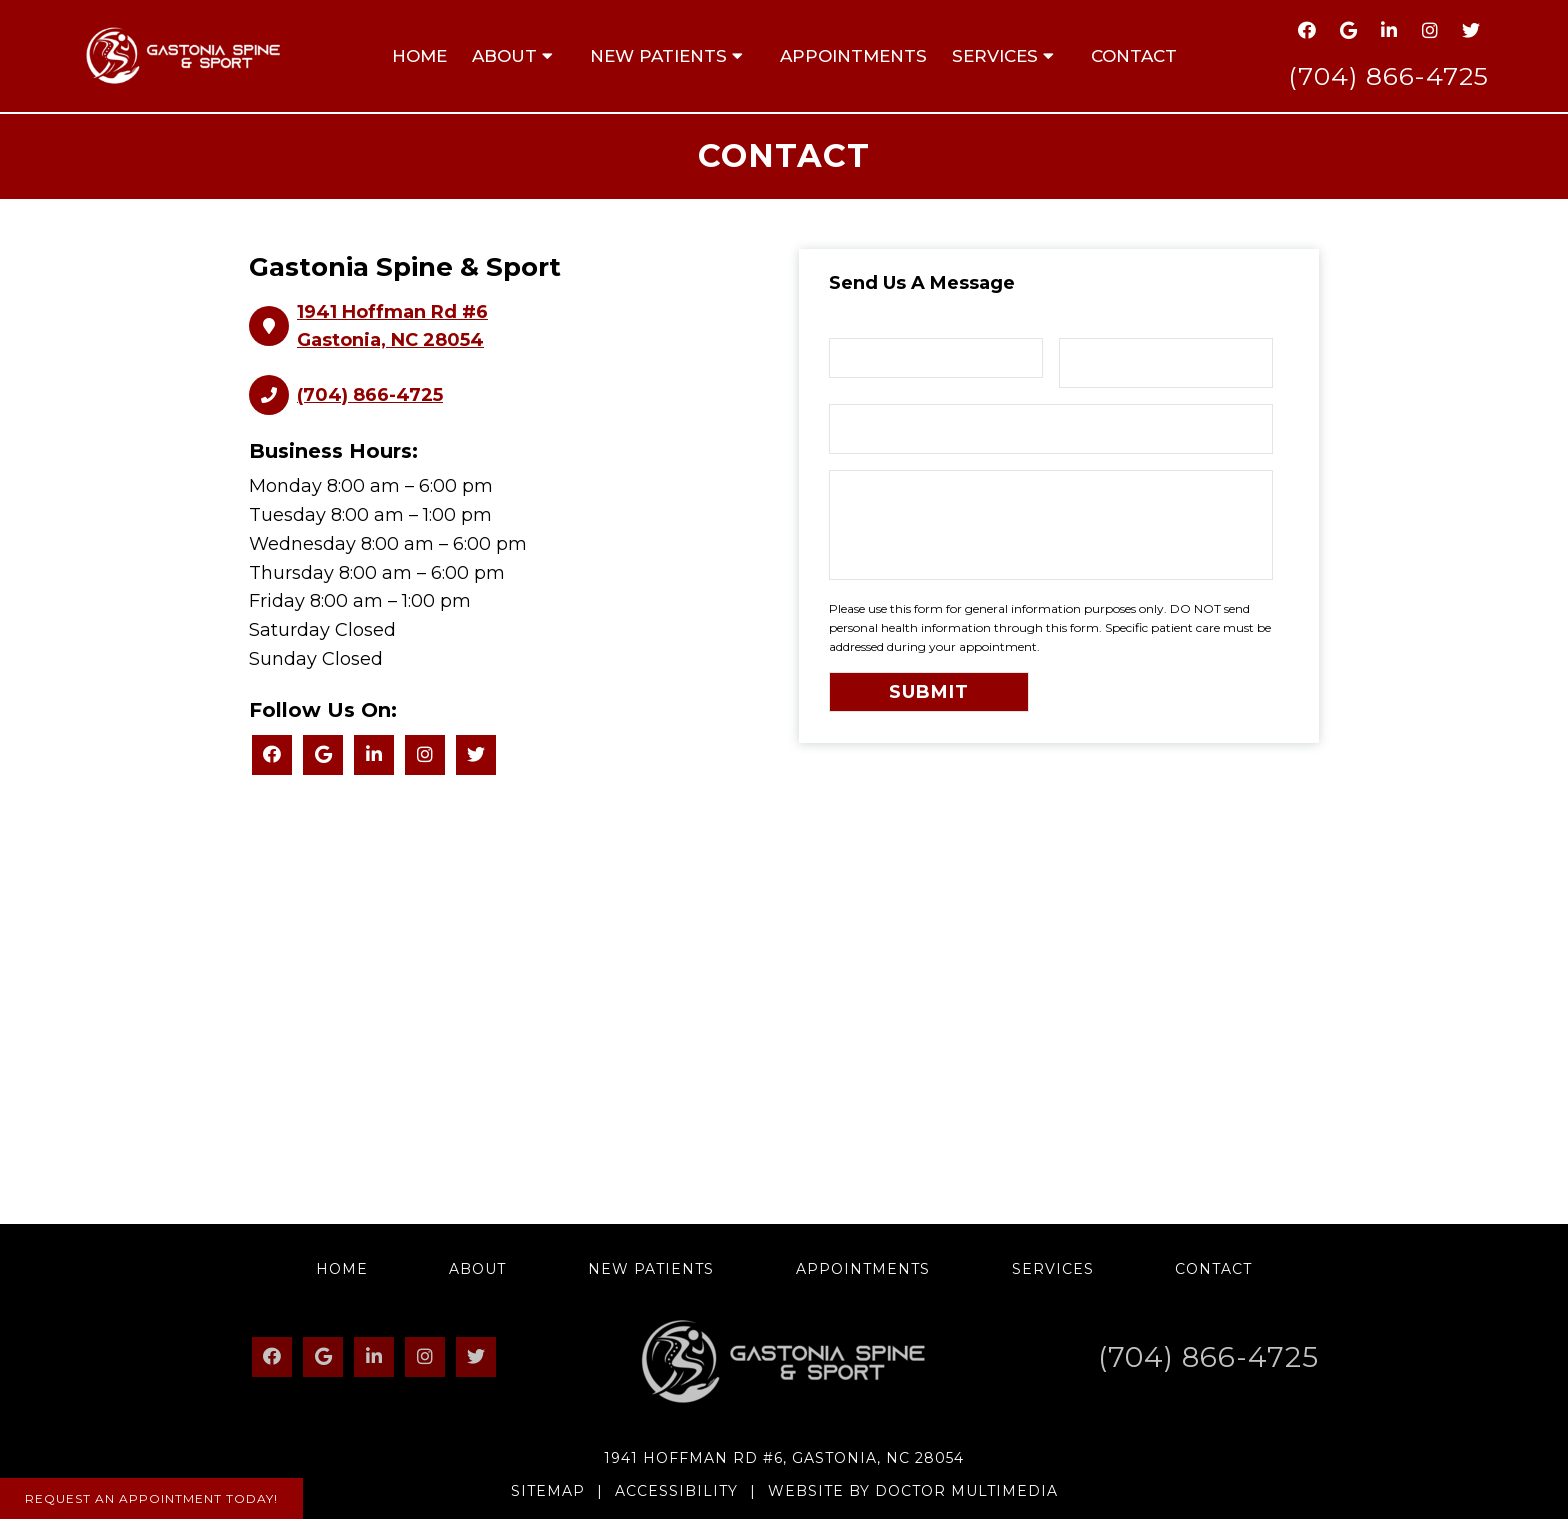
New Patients (658, 56)
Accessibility (676, 1491)
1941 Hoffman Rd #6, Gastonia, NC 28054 (784, 1458)
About (504, 56)
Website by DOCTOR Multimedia (913, 1491)
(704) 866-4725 (1388, 76)
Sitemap (548, 1491)
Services (995, 56)
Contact (1134, 56)
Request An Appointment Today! (151, 1498)
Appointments (853, 56)
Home (419, 56)
